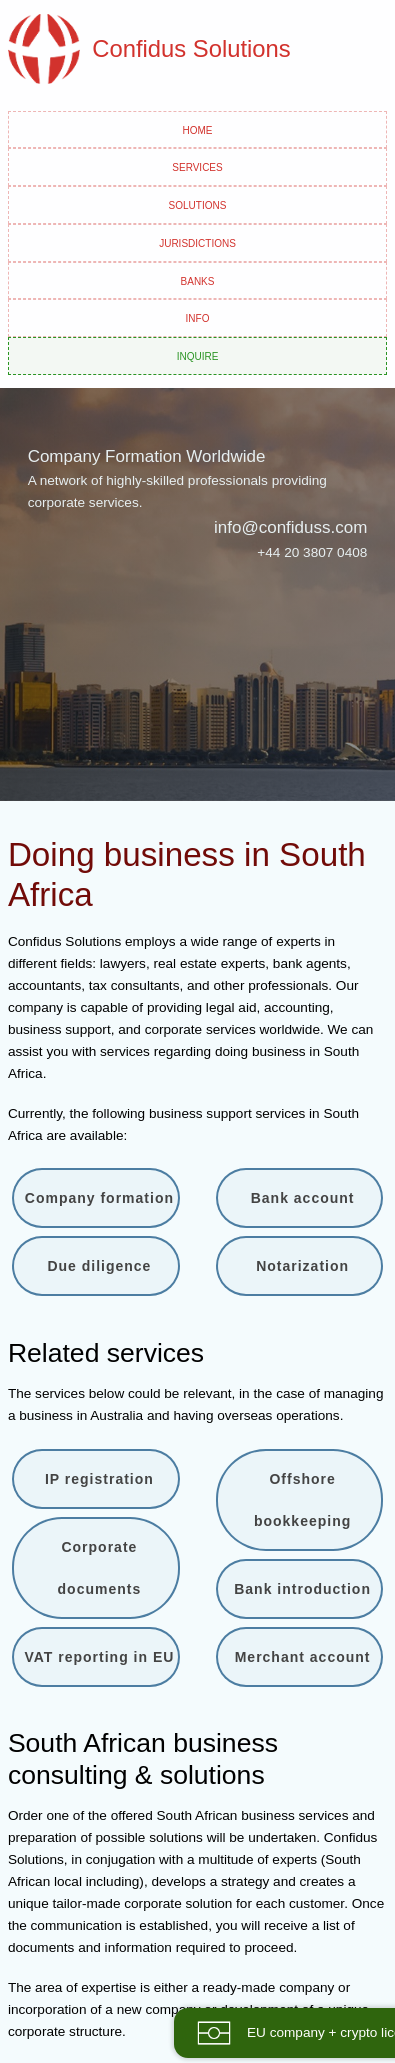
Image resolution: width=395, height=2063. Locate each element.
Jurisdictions (197, 242)
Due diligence (99, 1266)
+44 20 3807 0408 (312, 552)
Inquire (198, 355)
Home (198, 129)
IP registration (99, 1479)
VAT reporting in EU (99, 1657)
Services (197, 166)
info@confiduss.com (290, 527)
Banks (198, 280)
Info (198, 317)
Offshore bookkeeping (302, 1500)
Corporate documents (100, 1568)
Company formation (99, 1198)
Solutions (198, 204)
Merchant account (303, 1657)
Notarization (302, 1266)
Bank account (303, 1198)
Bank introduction (302, 1589)
